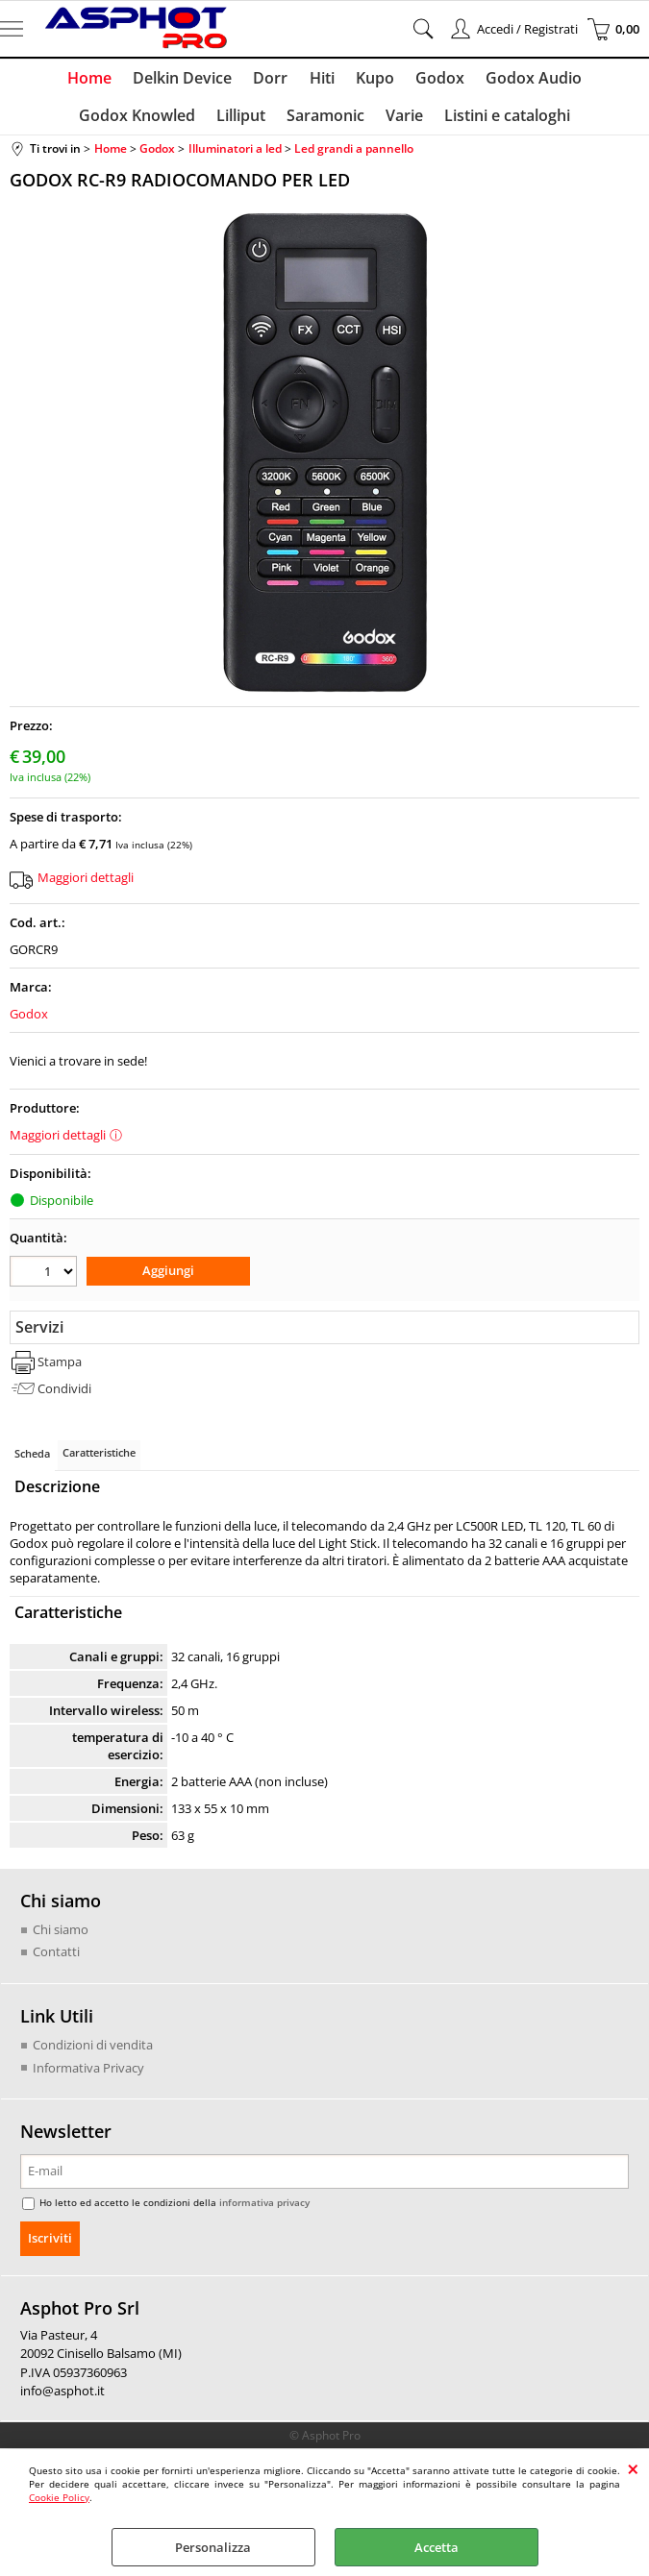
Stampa (59, 1369)
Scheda (32, 1461)
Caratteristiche (99, 1460)
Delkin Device (187, 79)
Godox (436, 79)
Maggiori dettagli (85, 886)
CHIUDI (633, 2468)
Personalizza (213, 2547)
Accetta (436, 2547)
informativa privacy (264, 2209)
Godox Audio (528, 79)
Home (96, 79)
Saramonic (325, 122)
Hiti (322, 79)
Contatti (56, 1959)
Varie (402, 122)
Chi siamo (60, 1936)
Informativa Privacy (88, 2074)
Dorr (273, 79)
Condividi (64, 1395)
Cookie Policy (59, 2497)
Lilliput (242, 122)
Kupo (373, 79)
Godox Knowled (141, 122)
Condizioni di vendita (93, 2051)
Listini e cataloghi (503, 122)
